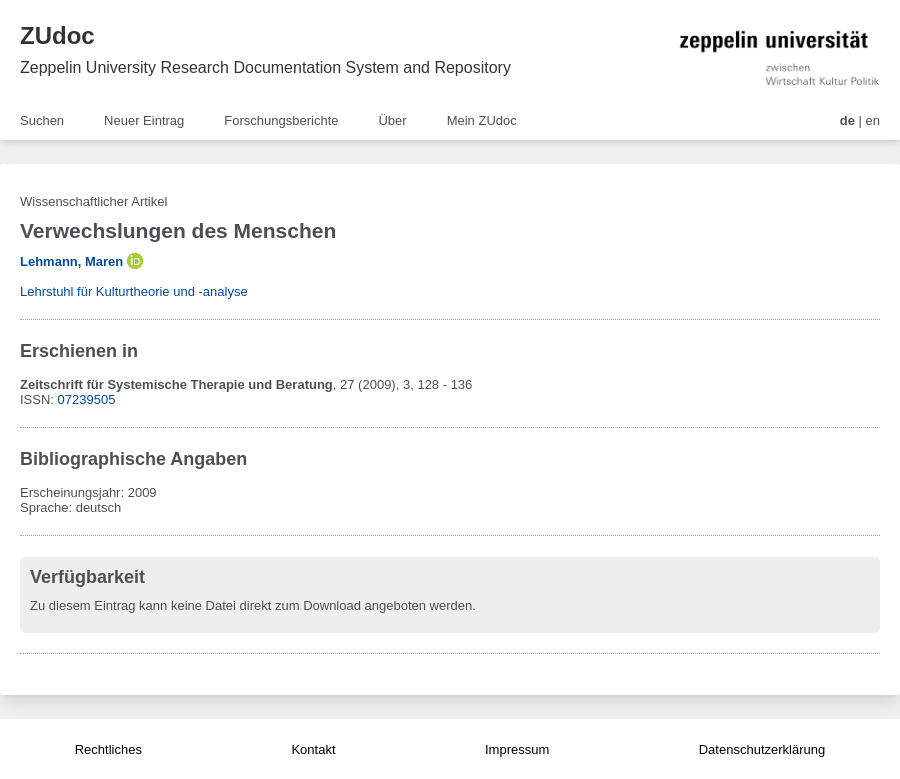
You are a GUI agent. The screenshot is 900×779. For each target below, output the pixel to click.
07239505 (87, 399)
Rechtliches (108, 749)
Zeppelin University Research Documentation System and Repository (265, 67)
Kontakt (313, 749)
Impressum (517, 749)
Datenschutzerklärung (762, 749)
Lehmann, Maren (71, 261)
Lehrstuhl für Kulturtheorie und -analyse (134, 291)
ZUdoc (57, 35)
